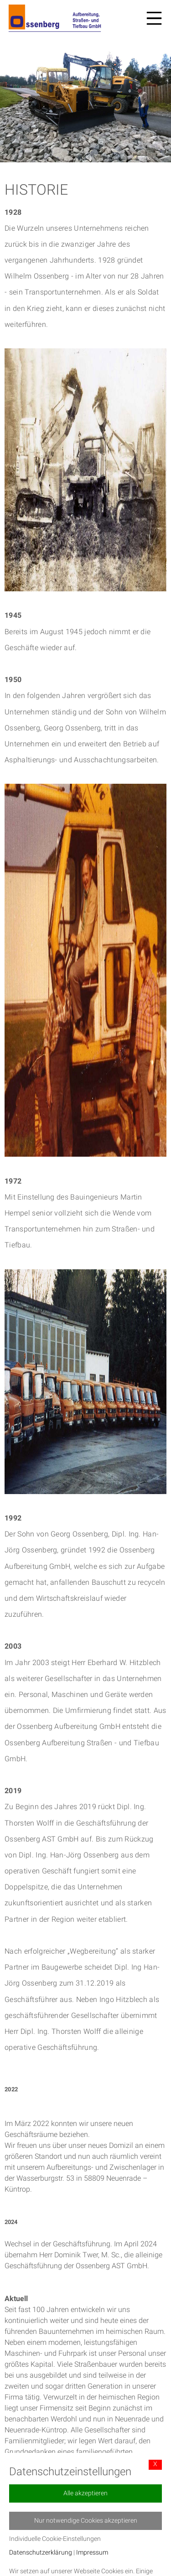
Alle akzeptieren (85, 2493)
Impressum (92, 2552)
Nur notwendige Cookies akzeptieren (85, 2520)
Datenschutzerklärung (40, 2552)
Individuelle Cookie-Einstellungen (55, 2539)
